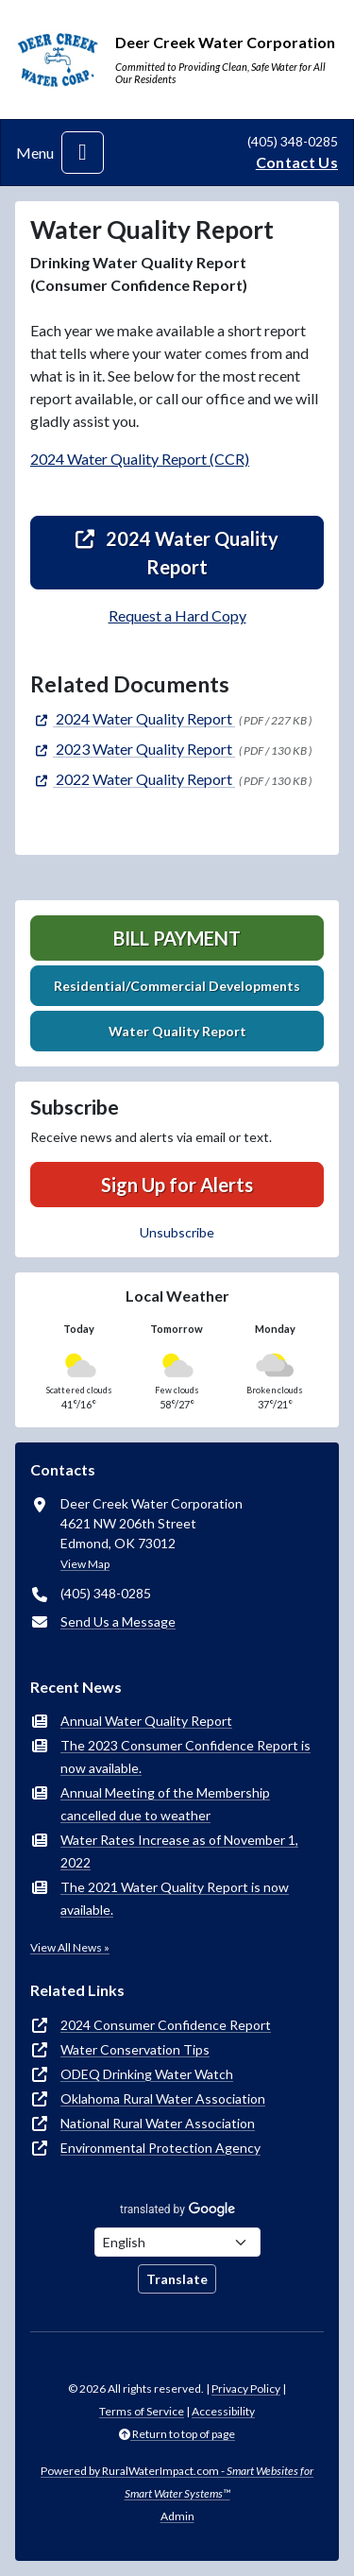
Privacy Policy (245, 2388)
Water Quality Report (177, 1031)
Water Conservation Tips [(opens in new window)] (135, 2049)
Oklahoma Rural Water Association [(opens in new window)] (162, 2098)
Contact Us (297, 162)
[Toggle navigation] (82, 152)
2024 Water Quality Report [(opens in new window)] (177, 552)
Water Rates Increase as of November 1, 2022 (179, 1851)
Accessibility (223, 2411)
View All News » (70, 1947)
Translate (177, 2279)
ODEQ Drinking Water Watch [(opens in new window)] (146, 2074)
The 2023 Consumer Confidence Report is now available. (185, 1756)
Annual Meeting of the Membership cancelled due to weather (165, 1803)
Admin (177, 2516)
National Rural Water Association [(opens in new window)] (157, 2123)
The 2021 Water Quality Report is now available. (174, 1898)
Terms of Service (141, 2411)
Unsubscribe (177, 1232)
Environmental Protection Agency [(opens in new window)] (160, 2148)
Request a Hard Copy (177, 615)
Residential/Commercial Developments (177, 986)
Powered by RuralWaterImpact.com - (177, 2482)
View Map (85, 1564)
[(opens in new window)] (132, 718)
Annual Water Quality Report (146, 1721)
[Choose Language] (177, 2242)
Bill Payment (177, 938)
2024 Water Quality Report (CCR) (139, 459)
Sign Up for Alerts (177, 1184)
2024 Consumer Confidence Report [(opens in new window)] (165, 2025)
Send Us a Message (118, 1621)
